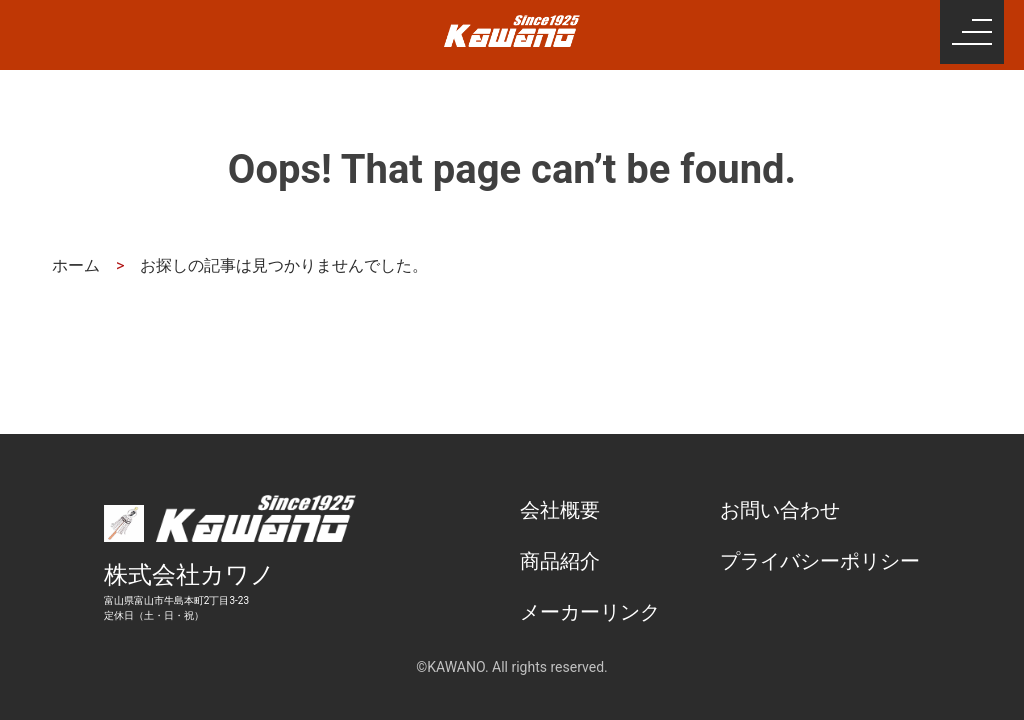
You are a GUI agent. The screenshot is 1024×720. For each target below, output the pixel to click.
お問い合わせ (780, 510)
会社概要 (560, 510)
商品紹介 (560, 561)
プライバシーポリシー (820, 561)
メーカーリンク (590, 612)
